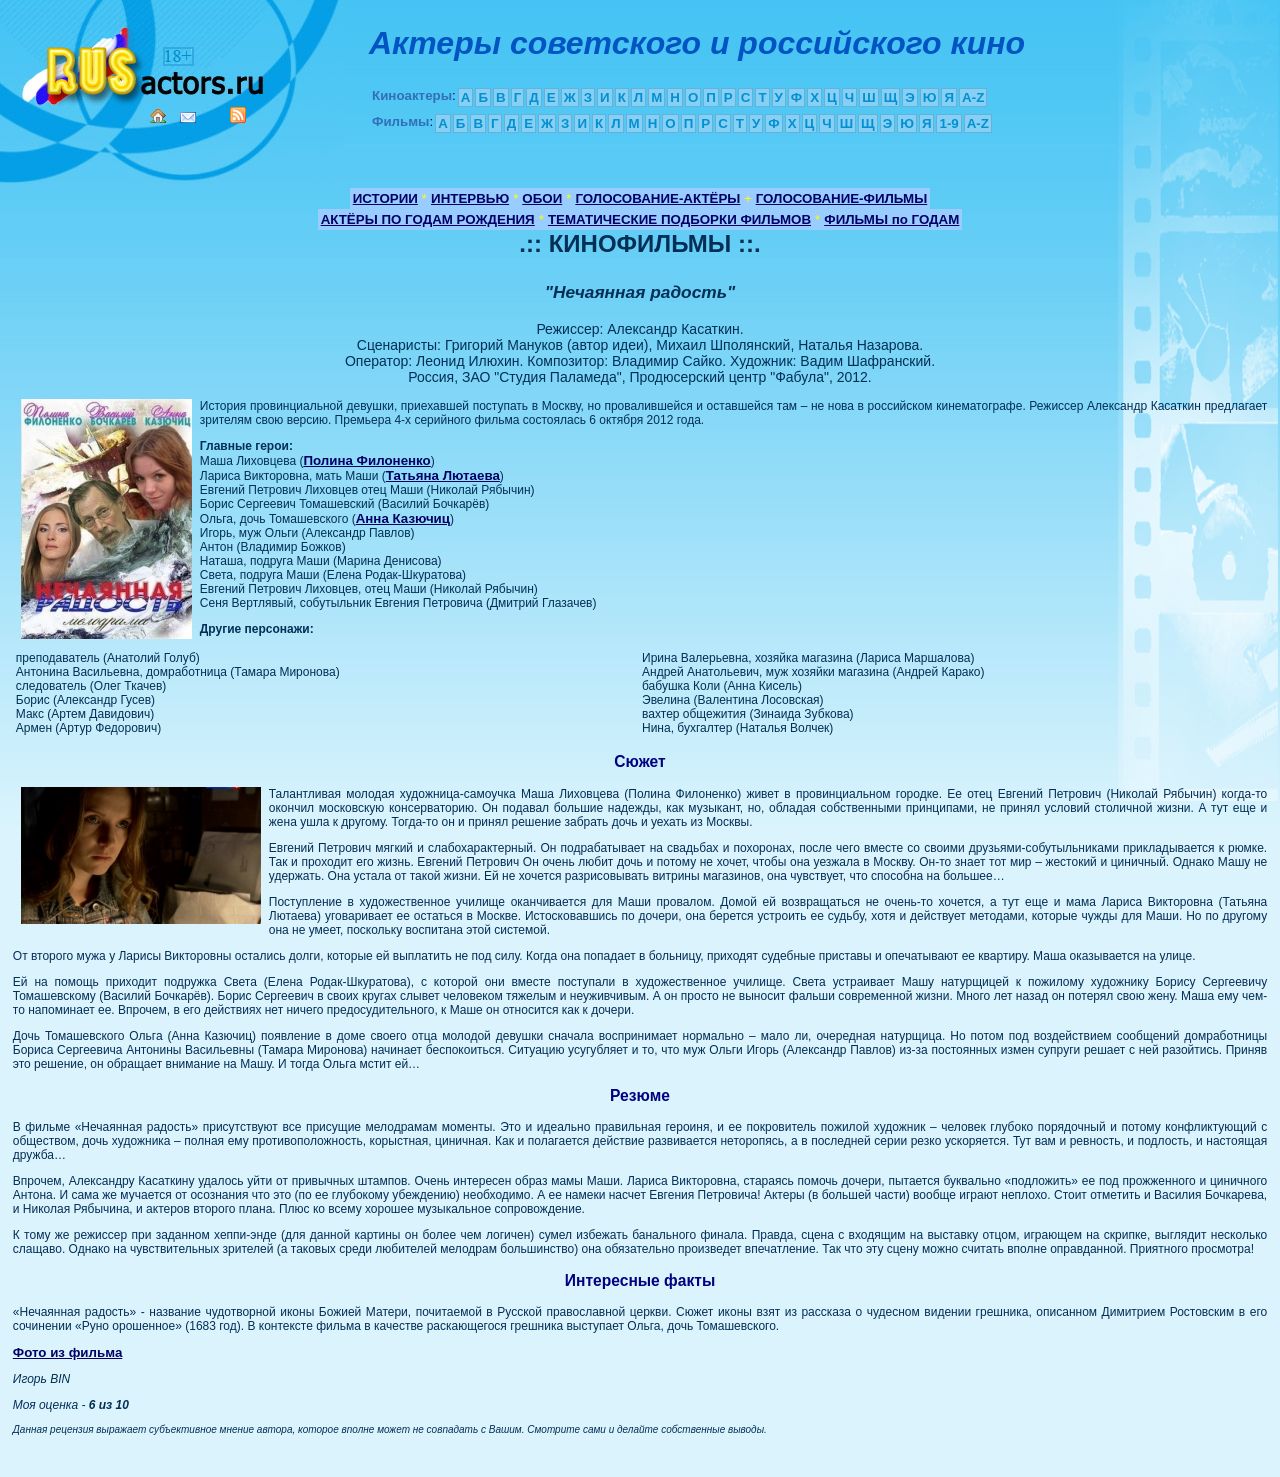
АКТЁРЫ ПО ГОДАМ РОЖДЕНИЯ (428, 219)
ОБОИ (542, 198)
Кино (145, 62)
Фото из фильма (68, 1352)
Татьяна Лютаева (443, 475)
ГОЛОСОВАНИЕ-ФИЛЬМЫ (842, 198)
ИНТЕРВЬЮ (470, 198)
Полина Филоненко (366, 460)
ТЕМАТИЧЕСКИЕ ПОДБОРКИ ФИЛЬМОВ (679, 219)
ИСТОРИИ (385, 198)
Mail (188, 117)
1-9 (948, 123)
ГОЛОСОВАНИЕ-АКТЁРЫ (657, 198)
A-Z (973, 97)
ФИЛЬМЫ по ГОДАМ (891, 219)
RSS (238, 115)
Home (158, 116)
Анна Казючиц (403, 518)
